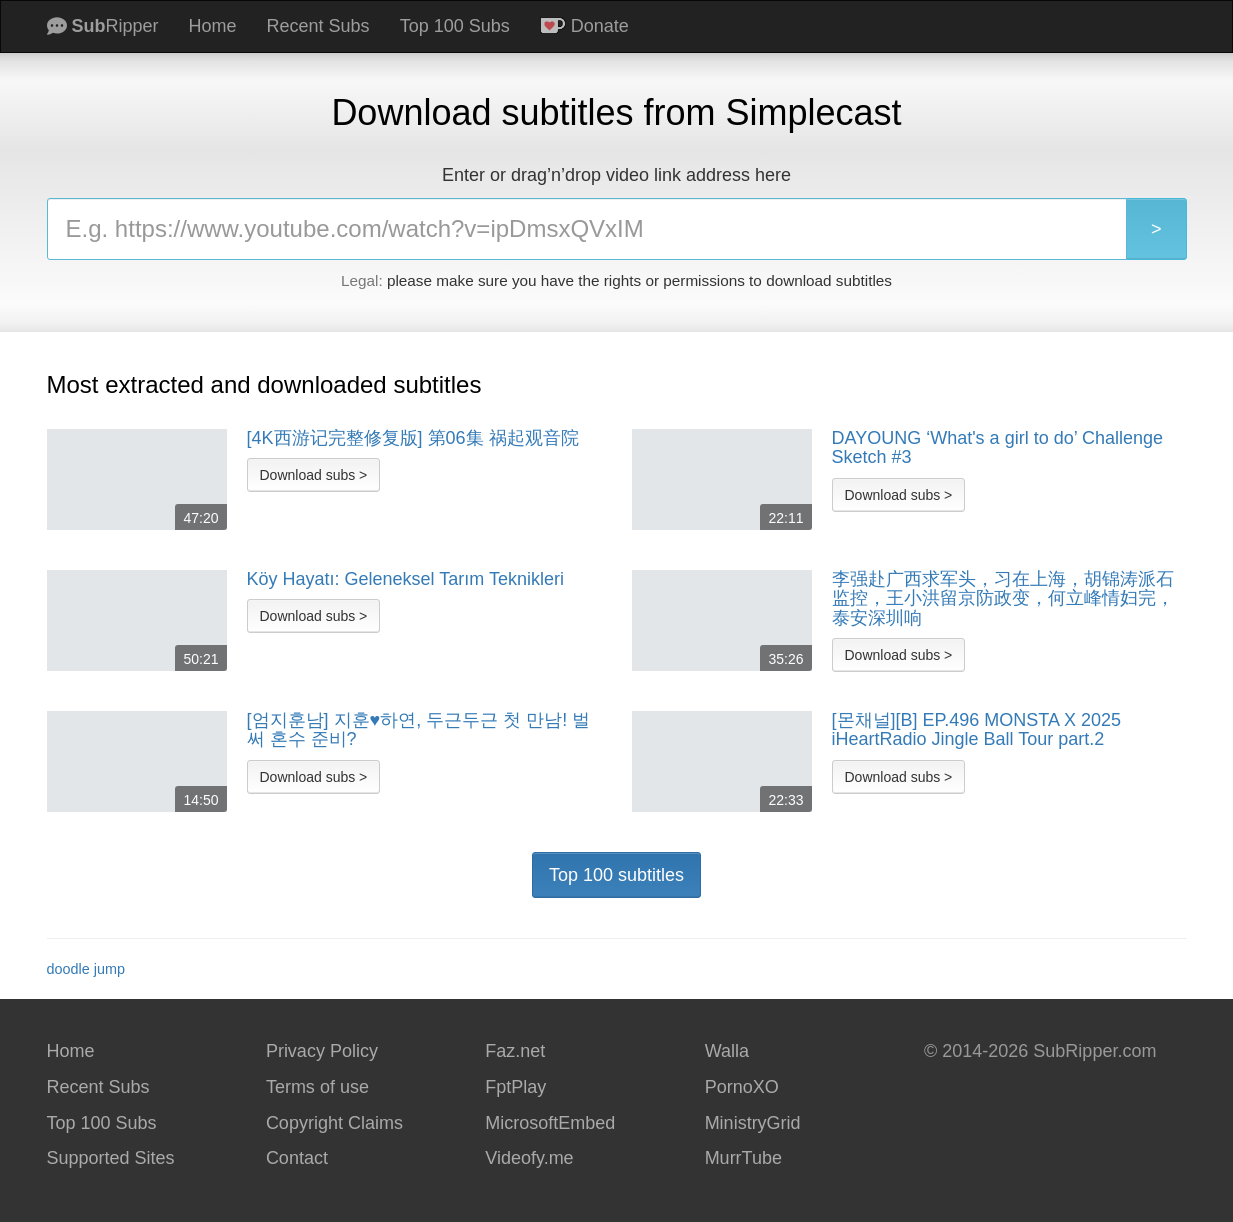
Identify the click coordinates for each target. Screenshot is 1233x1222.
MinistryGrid (753, 1123)
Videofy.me (529, 1158)
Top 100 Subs (455, 26)
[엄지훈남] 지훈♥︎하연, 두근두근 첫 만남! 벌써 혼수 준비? (419, 730)
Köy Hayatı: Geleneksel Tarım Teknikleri (405, 579)
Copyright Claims (334, 1123)
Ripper (103, 26)
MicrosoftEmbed (550, 1123)
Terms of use (317, 1087)
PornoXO (742, 1087)
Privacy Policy (322, 1051)
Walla (727, 1051)
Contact (297, 1158)
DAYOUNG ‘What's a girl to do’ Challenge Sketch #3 (998, 448)
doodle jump (86, 969)
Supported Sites (111, 1158)
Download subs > (314, 475)
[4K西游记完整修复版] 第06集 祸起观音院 (413, 438)
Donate (584, 26)
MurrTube (743, 1158)
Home (213, 26)
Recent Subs (318, 26)
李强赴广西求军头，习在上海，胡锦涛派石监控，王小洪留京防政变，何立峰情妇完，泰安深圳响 (1003, 599)
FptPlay (515, 1087)
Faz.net (515, 1051)
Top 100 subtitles (616, 875)
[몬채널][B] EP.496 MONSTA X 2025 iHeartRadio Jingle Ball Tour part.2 (976, 730)
